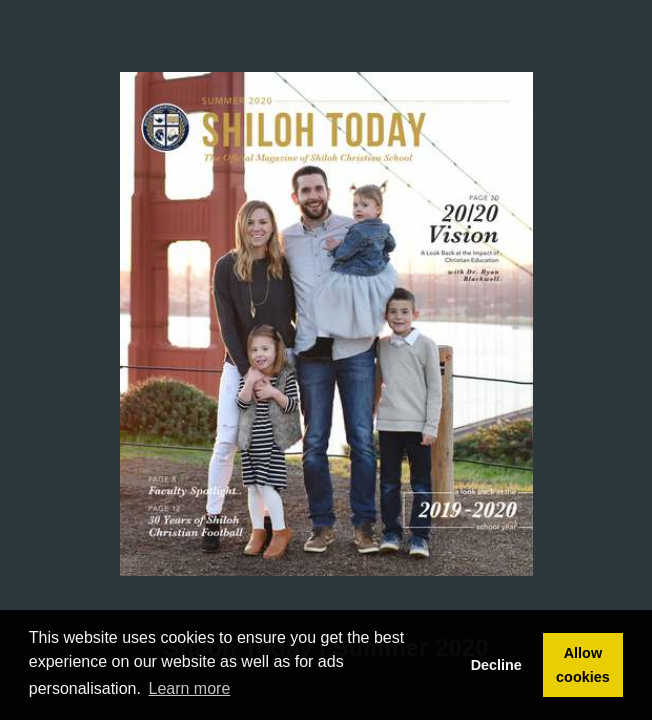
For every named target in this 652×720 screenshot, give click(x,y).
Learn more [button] (190, 688)
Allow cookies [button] (583, 665)
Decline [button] (496, 665)
